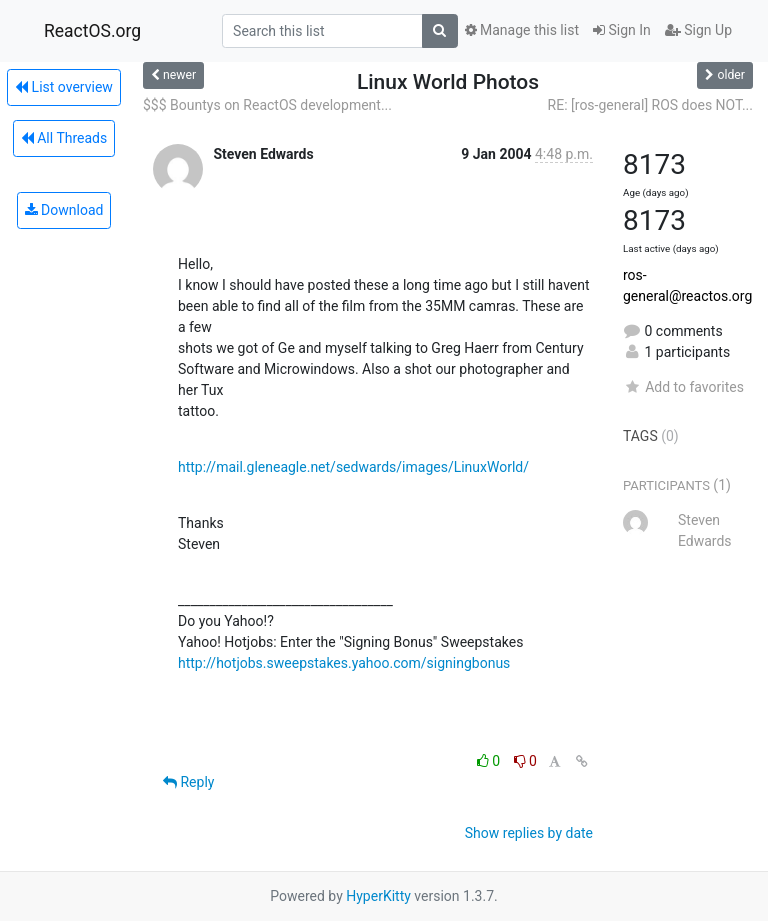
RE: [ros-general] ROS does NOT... (650, 105)
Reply (188, 782)
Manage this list (522, 30)
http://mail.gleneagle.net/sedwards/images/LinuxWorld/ (353, 467)
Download (64, 210)
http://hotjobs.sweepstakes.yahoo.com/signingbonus (344, 663)
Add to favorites (683, 387)
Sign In (622, 30)
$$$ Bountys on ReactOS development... (267, 105)
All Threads (64, 138)
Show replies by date (529, 833)
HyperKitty (378, 896)
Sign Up (698, 30)
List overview (64, 87)
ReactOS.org (92, 31)
